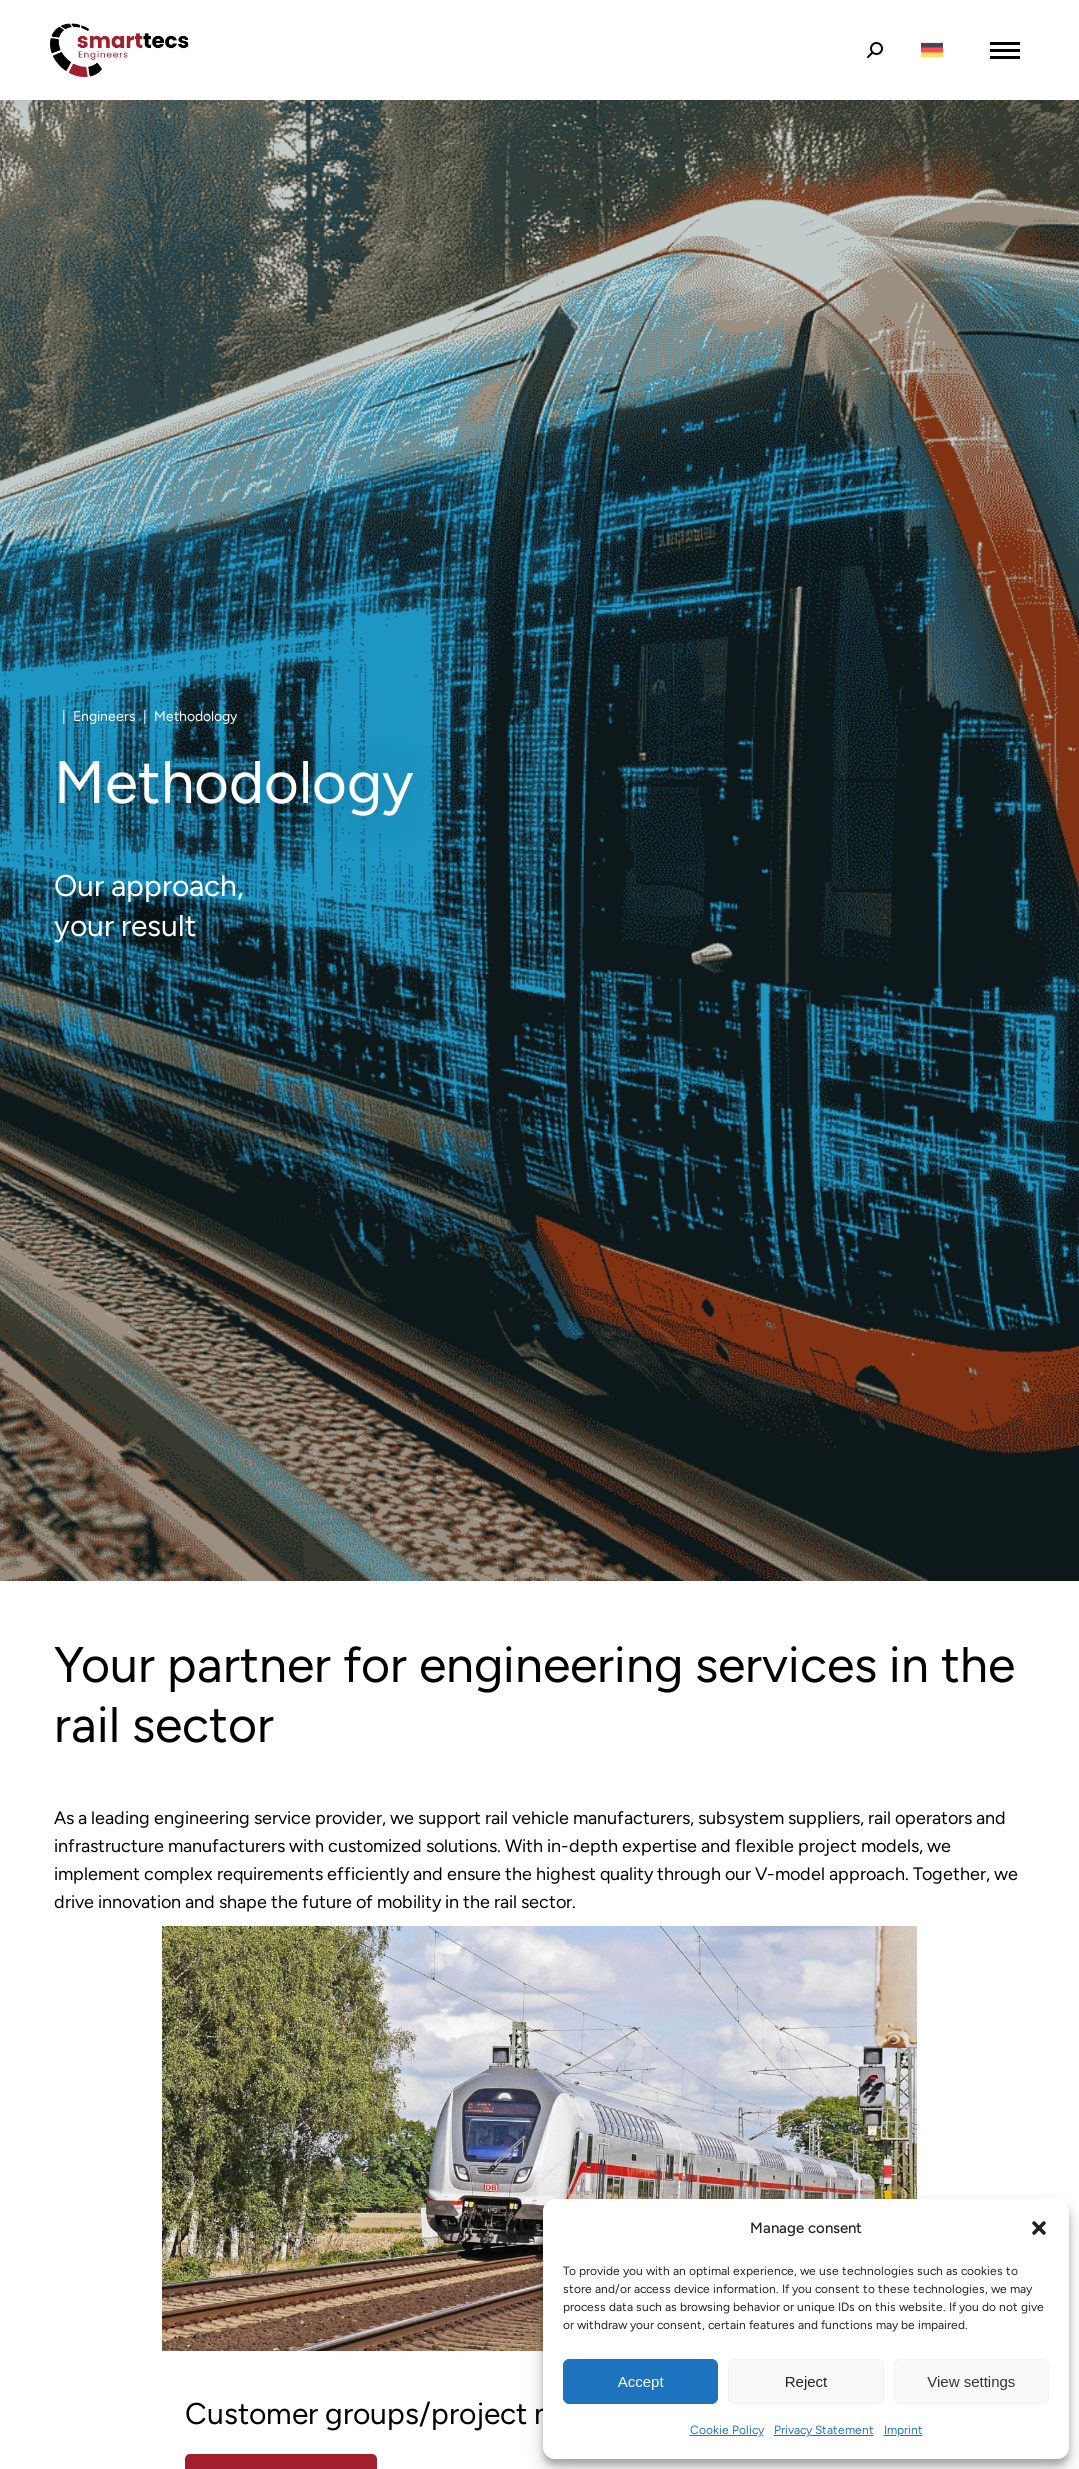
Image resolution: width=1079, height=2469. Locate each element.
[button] (1039, 2228)
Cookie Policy (727, 2430)
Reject (806, 2381)
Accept (641, 2381)
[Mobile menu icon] (1005, 50)
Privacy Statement (824, 2430)
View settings (971, 2381)
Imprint (903, 2430)
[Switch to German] (932, 50)
